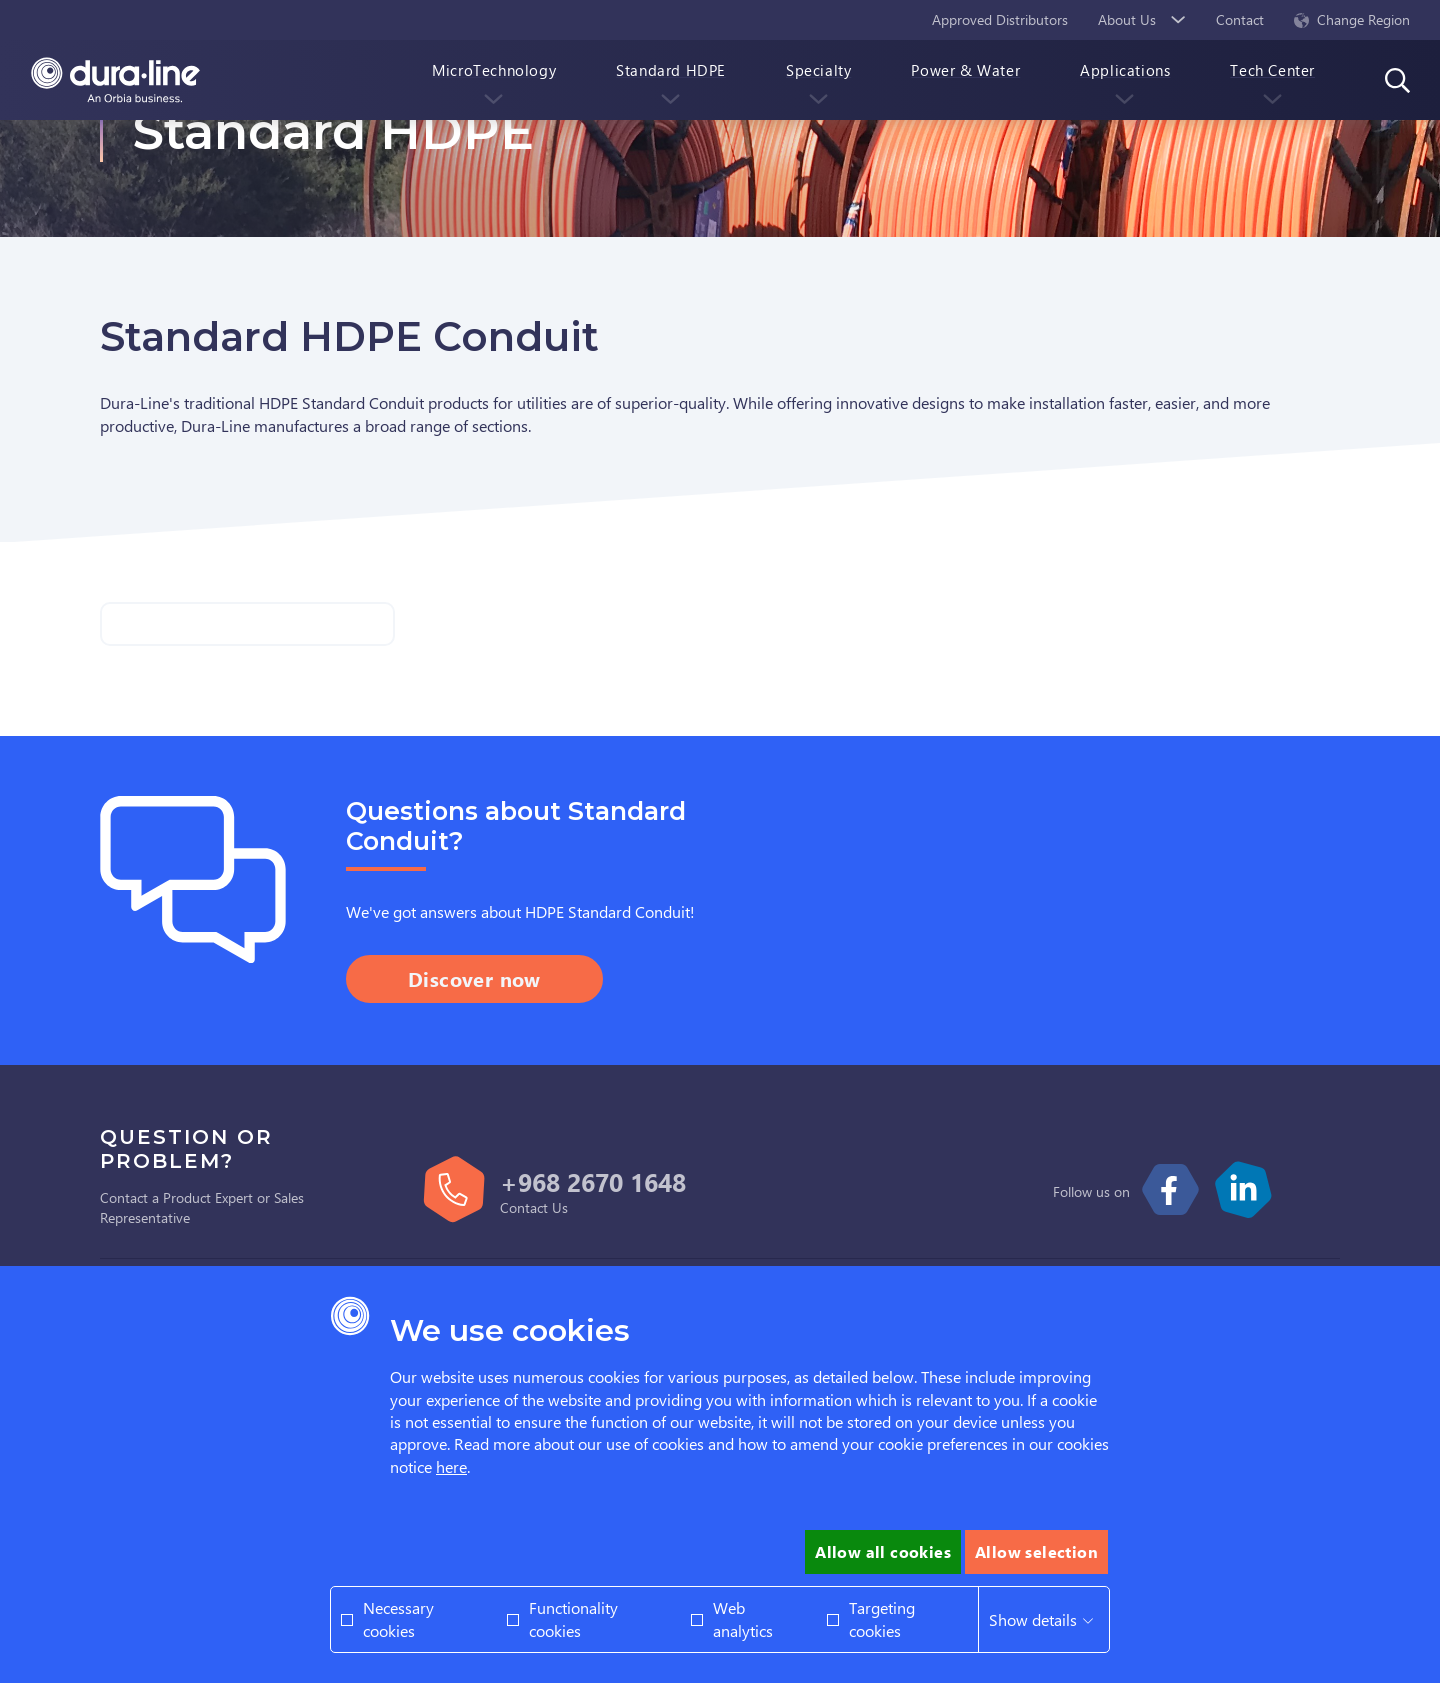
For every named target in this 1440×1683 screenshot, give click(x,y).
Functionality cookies (573, 1618)
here (451, 1466)
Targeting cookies (882, 1618)
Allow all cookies (883, 1551)
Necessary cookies (398, 1618)
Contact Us (534, 1207)
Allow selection (1036, 1551)
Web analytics (743, 1618)
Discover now (474, 978)
